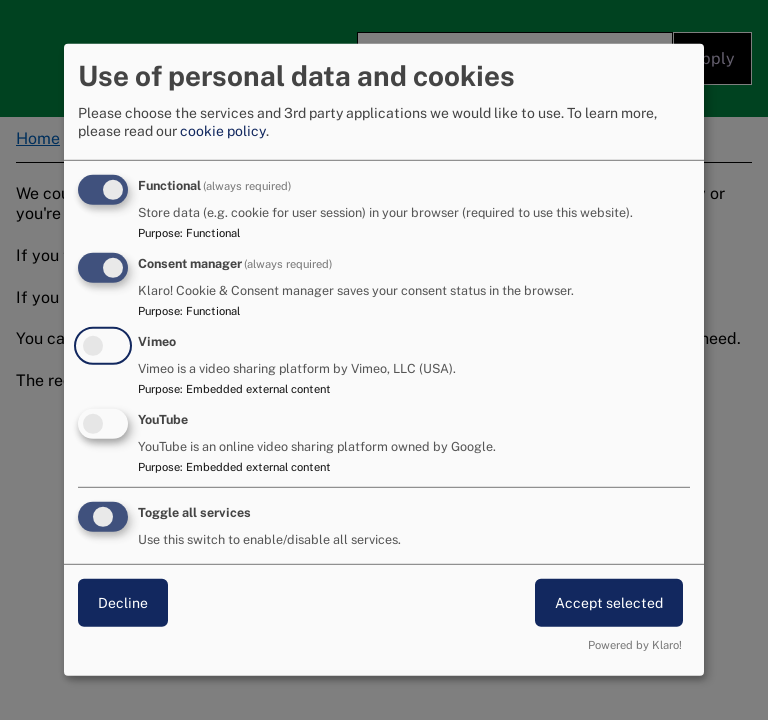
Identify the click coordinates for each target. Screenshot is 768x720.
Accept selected (609, 602)
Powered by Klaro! (635, 645)
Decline (123, 602)
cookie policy (223, 131)
